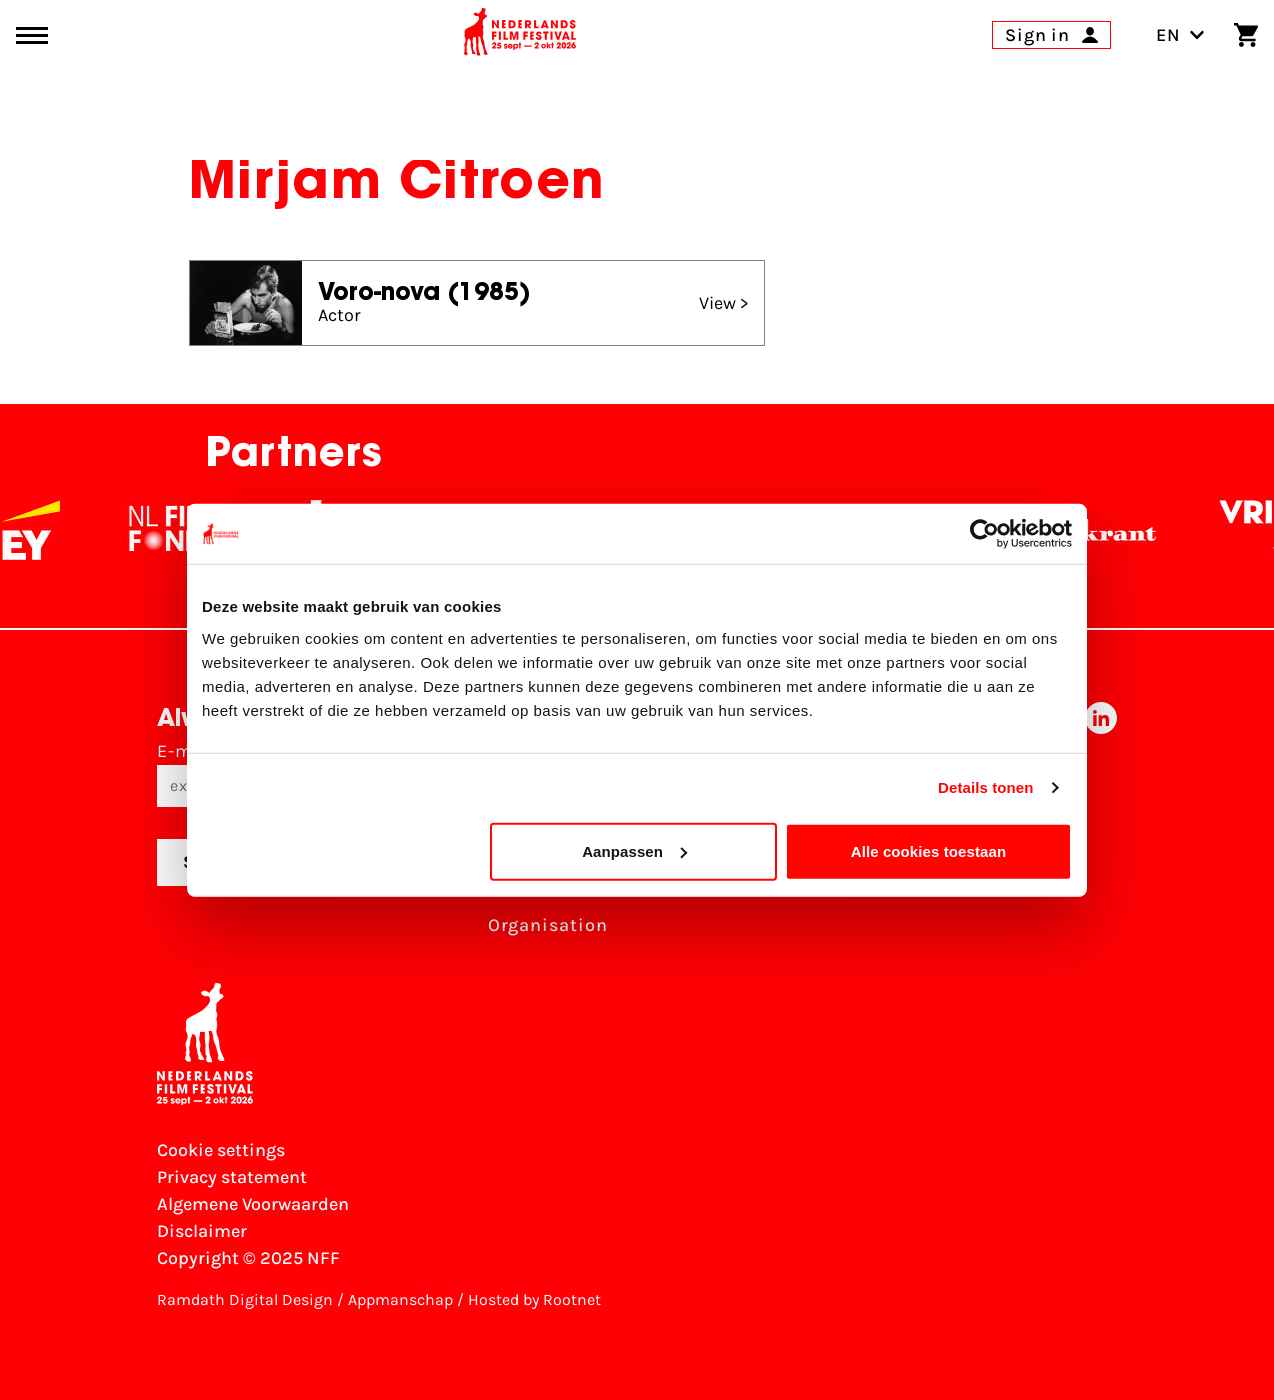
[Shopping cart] (1246, 35)
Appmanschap (400, 1299)
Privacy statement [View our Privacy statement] (232, 1177)
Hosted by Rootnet (534, 1299)
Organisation (548, 925)
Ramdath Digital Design (245, 1299)
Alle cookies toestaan (929, 850)
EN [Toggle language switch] (1180, 35)
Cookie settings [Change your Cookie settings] (221, 1150)
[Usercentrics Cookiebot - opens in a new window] (984, 534)
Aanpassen (634, 850)
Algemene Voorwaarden (253, 1204)
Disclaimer (202, 1231)
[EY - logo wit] (43, 530)
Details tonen (985, 787)
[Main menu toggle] (32, 35)
